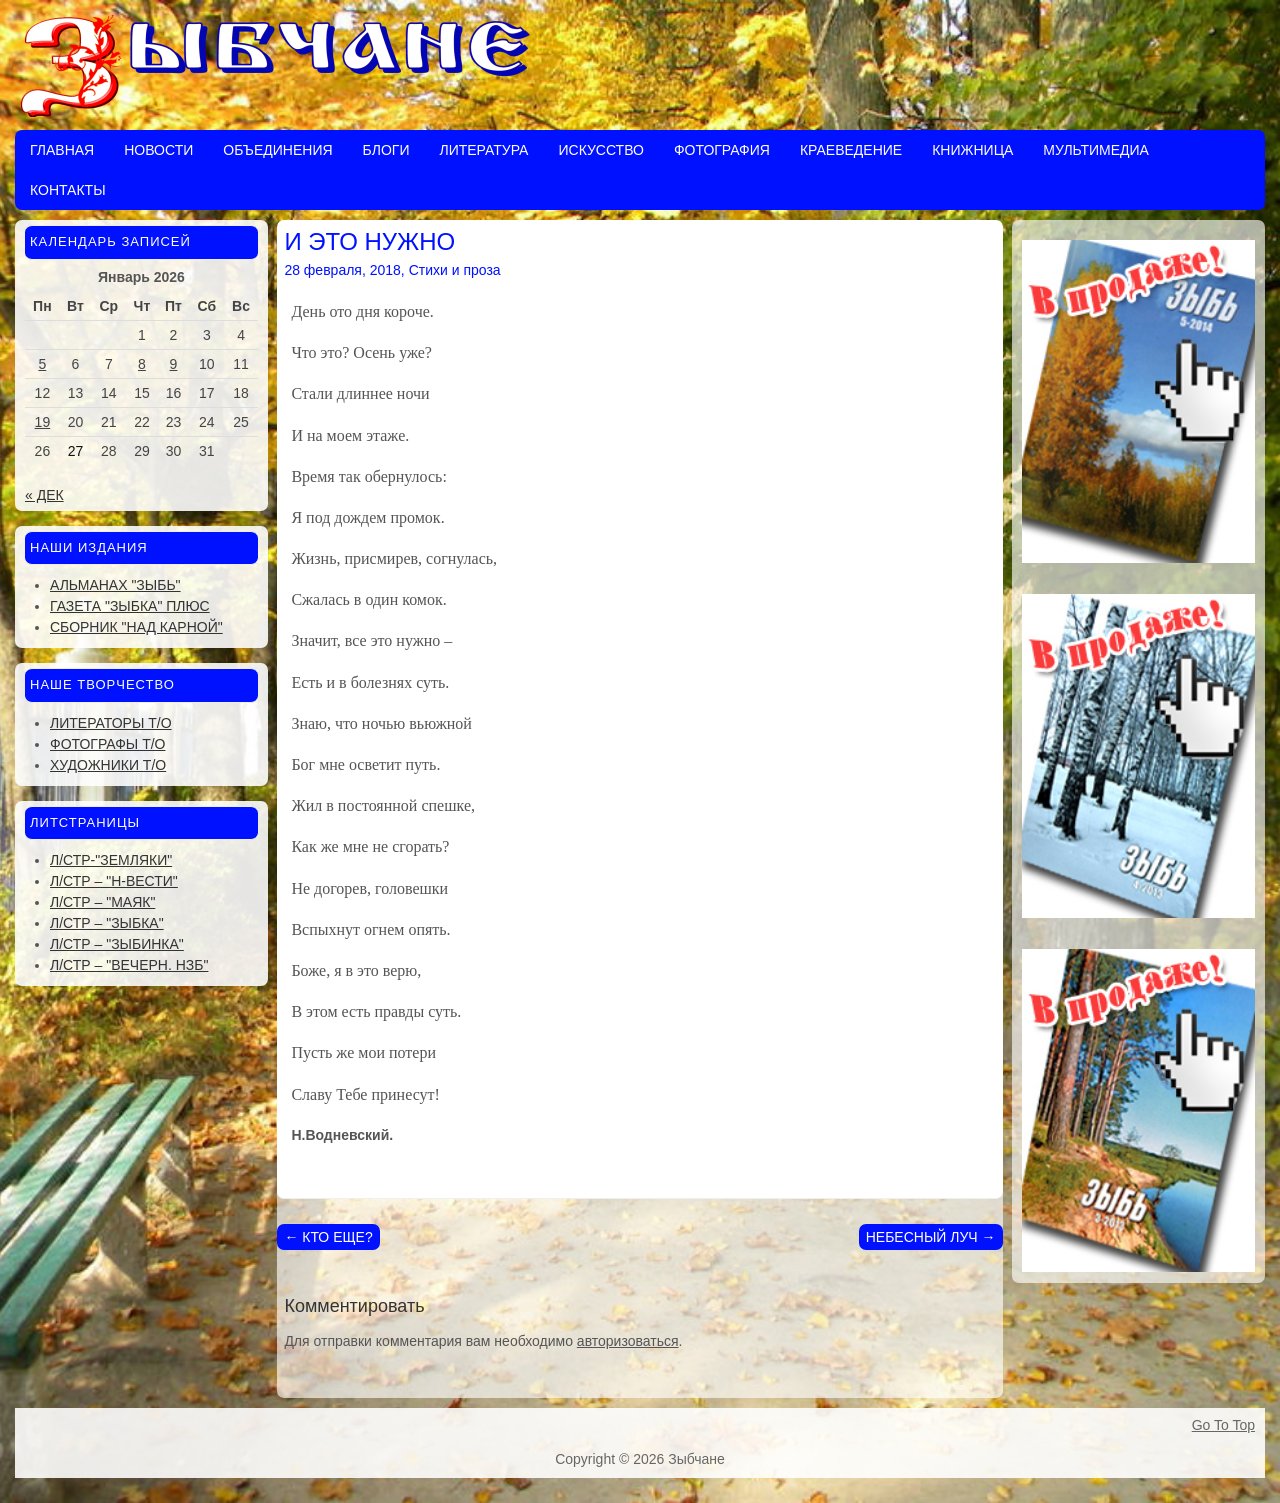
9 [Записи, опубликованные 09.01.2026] (174, 364)
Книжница (972, 150)
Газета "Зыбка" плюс (130, 606)
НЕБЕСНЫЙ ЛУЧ (931, 1237)
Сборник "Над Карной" (136, 627)
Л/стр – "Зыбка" (107, 923)
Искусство (600, 150)
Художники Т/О (108, 765)
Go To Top (1223, 1425)
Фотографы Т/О (107, 744)
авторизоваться (628, 1341)
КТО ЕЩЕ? (328, 1237)
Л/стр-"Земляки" (111, 860)
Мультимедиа (1096, 150)
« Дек (44, 495)
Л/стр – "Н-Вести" (114, 881)
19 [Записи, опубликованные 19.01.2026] (43, 422)
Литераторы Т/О (111, 723)
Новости (158, 150)
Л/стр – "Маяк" (102, 902)
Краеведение (851, 150)
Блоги (386, 150)
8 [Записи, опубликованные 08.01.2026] (142, 364)
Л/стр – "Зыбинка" (117, 944)
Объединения (277, 150)
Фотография (722, 150)
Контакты (68, 190)
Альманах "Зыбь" (115, 585)
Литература (483, 150)
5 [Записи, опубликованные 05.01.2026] (42, 364)
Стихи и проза (455, 270)
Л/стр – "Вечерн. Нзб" (129, 965)
